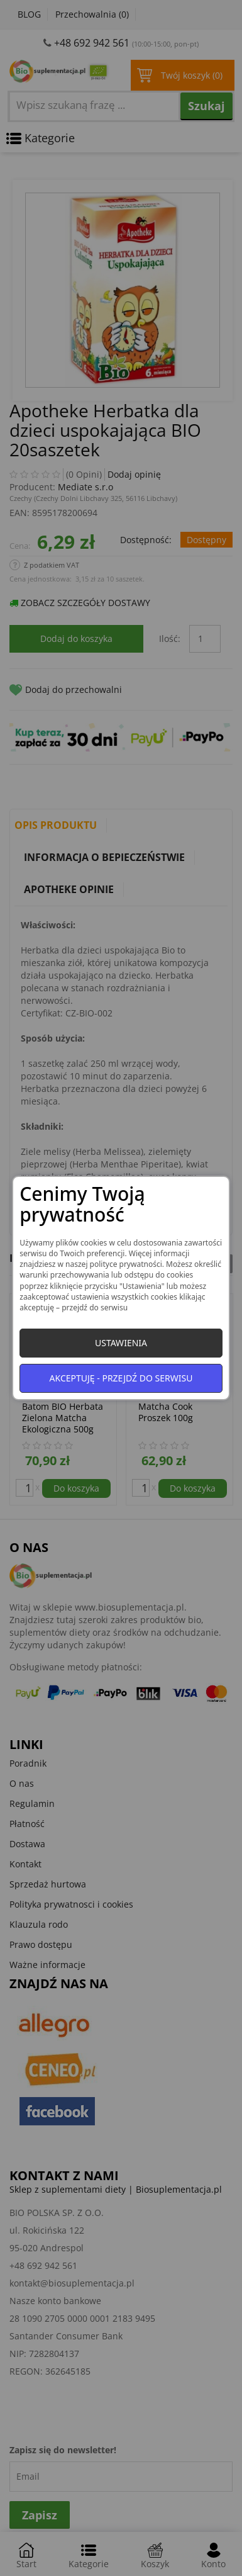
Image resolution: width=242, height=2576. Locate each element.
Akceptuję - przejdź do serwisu (121, 1378)
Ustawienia (121, 1343)
